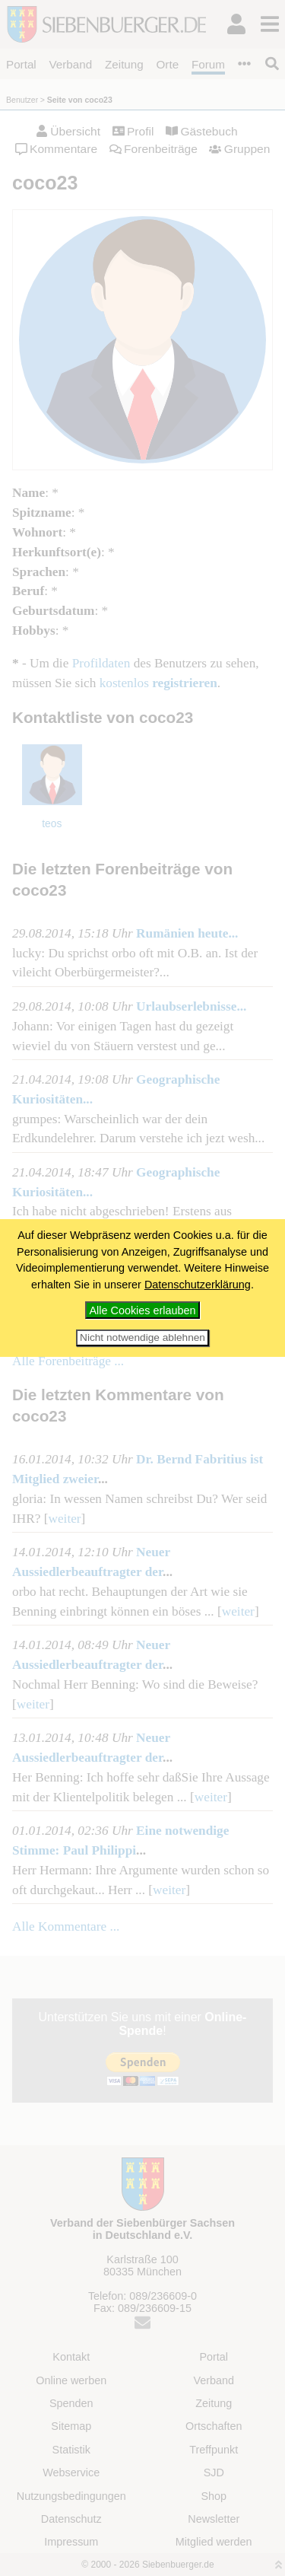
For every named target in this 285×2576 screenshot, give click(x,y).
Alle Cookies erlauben (143, 1310)
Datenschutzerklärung (197, 1284)
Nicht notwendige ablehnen (142, 1337)
